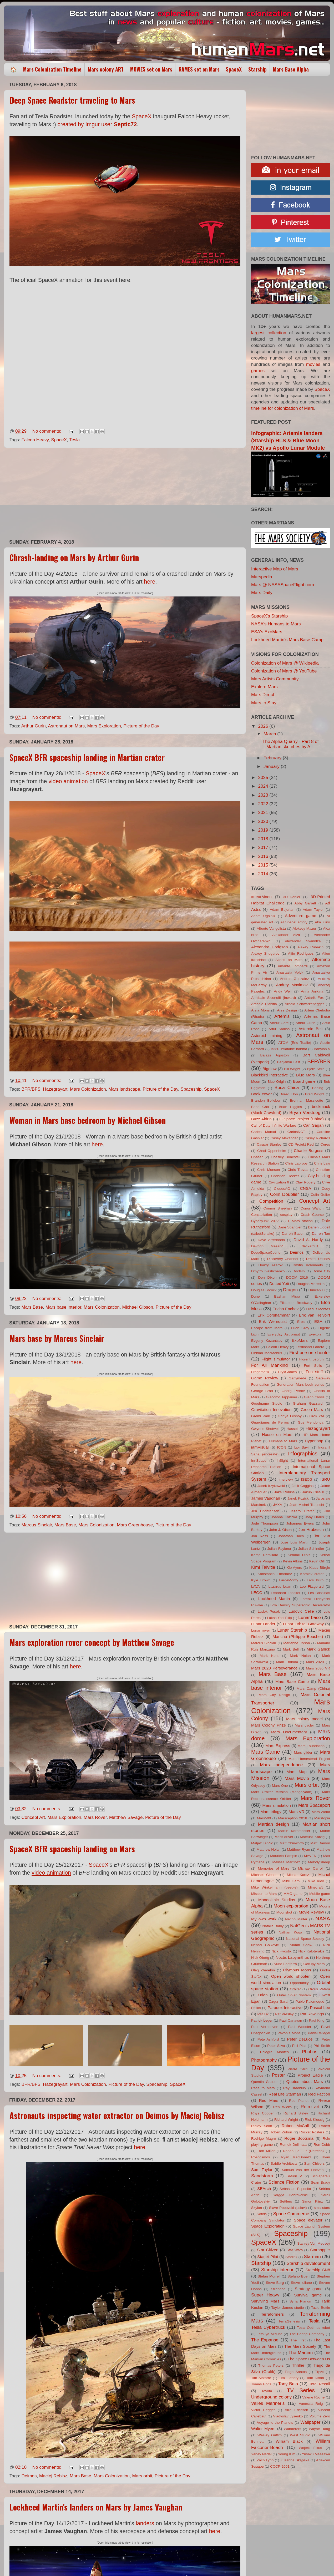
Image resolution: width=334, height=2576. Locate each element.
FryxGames (287, 1372)
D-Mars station (300, 1221)
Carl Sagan (313, 1125)
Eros (301, 1322)
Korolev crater (312, 1574)
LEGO (256, 1592)
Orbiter (295, 1989)
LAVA (255, 1586)
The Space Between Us (308, 2359)
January (272, 766)
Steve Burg (275, 2283)
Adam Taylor (313, 910)
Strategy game (309, 2288)
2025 (263, 777)
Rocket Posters (311, 2132)
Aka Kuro (322, 922)
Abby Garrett (305, 903)
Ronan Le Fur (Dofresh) (303, 2151)
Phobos (309, 2051)
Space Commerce (291, 2213)
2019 (263, 830)
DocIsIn (298, 1271)
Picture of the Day (141, 725)
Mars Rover (95, 1817)
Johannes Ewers (300, 1523)
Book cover (261, 1094)
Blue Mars (305, 1075)
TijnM (319, 2372)
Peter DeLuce (299, 2039)
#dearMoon (261, 896)
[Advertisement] (125, 493)
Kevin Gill (317, 1561)
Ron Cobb (321, 2145)
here (149, 582)
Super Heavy (265, 2294)
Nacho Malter (296, 1919)
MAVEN (310, 1856)
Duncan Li (316, 1290)
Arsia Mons (260, 1010)
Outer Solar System (294, 1995)
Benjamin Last (288, 1062)
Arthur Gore (279, 1023)
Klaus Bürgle (319, 1568)
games (258, 370)
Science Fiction (284, 2182)
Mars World (321, 1812)
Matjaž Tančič (262, 1843)
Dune (255, 1296)
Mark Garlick (318, 1649)
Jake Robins (284, 1492)
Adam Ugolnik (263, 916)
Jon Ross (259, 1536)
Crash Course (312, 1215)
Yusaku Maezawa (316, 2454)
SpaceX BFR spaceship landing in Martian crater (87, 757)
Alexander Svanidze (303, 941)
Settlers (286, 2201)
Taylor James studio (287, 2308)
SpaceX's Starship (269, 616)
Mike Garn (291, 1881)
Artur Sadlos (279, 1029)
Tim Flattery (288, 2378)
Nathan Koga (290, 1932)
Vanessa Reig (311, 2404)
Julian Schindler (311, 1549)
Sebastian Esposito (295, 2189)
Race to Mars (263, 2088)
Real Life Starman (285, 2094)
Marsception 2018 (292, 1818)
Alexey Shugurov (265, 953)
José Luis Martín (294, 1542)
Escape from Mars (266, 1328)
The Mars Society (300, 2346)
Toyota (266, 2391)
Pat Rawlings (312, 2014)
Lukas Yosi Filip (279, 1618)
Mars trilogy (270, 1811)
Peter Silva (276, 2046)
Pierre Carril (298, 2069)
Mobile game (319, 1894)
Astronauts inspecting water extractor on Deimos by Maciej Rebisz (116, 2115)
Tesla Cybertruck (268, 2327)
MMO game (293, 1894)
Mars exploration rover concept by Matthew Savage (91, 1642)
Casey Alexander (284, 1138)
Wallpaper (310, 2422)
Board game (304, 1081)
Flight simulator (275, 1359)
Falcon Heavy (35, 439)
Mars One (280, 1786)
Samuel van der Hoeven (302, 2170)
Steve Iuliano (301, 2283)
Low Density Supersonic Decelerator (300, 1605)
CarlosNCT (296, 1132)
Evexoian (316, 1334)
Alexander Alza (286, 935)
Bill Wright (292, 1069)
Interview (286, 1479)
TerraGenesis (289, 2321)
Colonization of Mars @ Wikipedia (285, 663)
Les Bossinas (319, 1593)
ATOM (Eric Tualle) (294, 1043)
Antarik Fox (314, 998)
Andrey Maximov (291, 985)
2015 (263, 865)
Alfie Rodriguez (300, 953)
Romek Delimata (293, 2145)
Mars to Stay (263, 702)
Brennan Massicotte (306, 1100)
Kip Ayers (294, 1568)
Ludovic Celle (301, 1611)
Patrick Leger (261, 2020)
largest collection (268, 332)
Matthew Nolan (269, 1849)
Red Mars (268, 2100)
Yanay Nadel (261, 2454)
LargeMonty (288, 1580)
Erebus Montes (318, 1309)
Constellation (261, 1215)
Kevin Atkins (293, 1561)
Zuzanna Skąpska (294, 2460)
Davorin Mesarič (267, 1246)
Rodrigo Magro (263, 2138)
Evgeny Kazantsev (266, 1341)
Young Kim (286, 2454)
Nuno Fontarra (285, 1964)
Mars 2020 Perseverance (274, 1668)
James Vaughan (265, 1498)
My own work (263, 1919)
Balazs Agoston (274, 1055)
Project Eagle (310, 2075)
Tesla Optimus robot (313, 2328)
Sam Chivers (314, 2163)
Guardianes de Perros (270, 1422)
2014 (263, 873)
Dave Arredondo (271, 1240)
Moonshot (284, 1912)
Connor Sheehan (278, 1208)
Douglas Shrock (264, 1290)
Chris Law (322, 1163)
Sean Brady (320, 2182)
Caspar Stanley (269, 1144)
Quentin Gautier (264, 2082)
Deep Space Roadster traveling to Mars (72, 100)
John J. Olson (280, 1530)
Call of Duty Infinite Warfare (273, 1125)
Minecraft (315, 1887)
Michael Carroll (310, 1868)
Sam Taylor (261, 2169)
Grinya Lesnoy (290, 1416)
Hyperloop (314, 1441)
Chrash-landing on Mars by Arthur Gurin (74, 557)
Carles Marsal (263, 1132)
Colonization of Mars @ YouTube (284, 671)
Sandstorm (262, 2175)
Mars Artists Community (274, 678)
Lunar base (309, 1617)
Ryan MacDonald (296, 2157)
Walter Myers (263, 2428)
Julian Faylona (279, 1549)
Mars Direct (262, 694)
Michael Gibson (137, 1307)
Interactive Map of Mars (274, 568)
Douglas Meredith (310, 1284)
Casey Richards (317, 1138)
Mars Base (32, 1307)
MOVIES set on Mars (151, 69)
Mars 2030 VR (318, 1668)
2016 (263, 856)
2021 (263, 812)
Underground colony (271, 2397)
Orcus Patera (319, 1989)
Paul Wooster (299, 2027)
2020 (263, 821)
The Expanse (265, 2339)
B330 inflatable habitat (289, 1049)
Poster (278, 2075)
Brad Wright (314, 1094)
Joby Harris (314, 1517)
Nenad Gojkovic (265, 1945)
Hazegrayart (55, 1089)
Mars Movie (297, 1778)
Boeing (317, 1088)
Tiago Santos (296, 2372)
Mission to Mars (264, 1894)
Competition (271, 1201)
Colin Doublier (284, 1194)
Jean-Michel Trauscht (307, 1505)
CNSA (305, 1188)
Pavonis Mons (289, 2033)
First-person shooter (309, 1352)
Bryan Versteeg (304, 1112)
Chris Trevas (297, 1170)
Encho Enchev (285, 1309)
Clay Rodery (306, 1182)
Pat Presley (284, 2014)
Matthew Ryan (298, 1849)
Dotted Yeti (279, 1283)
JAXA (277, 1505)
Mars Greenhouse (135, 1524)
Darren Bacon (293, 1234)
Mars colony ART (106, 69)
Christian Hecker (285, 1176)
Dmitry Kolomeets (308, 1265)
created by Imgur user (97, 124)
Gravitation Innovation (271, 1409)
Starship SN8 (318, 2270)
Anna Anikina (312, 991)
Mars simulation (276, 1805)
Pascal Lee (320, 2007)
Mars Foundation (311, 1746)
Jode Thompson (264, 1523)
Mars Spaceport (314, 1805)
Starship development (308, 2263)
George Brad (262, 1391)
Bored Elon (289, 1094)
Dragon (290, 1289)
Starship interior (277, 2269)
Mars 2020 (315, 1662)
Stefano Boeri (298, 2276)
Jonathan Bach (291, 1536)
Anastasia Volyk (289, 972)
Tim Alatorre (261, 2378)
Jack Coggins (302, 1486)
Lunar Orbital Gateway (303, 1624)
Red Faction (319, 2094)
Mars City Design (274, 1695)
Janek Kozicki (298, 1498)
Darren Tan (321, 1234)
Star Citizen (267, 2250)
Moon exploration (291, 1906)
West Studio (300, 2435)
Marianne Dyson (296, 1643)
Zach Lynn (265, 2460)
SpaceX (234, 69)
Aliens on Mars (288, 960)
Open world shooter (290, 1976)
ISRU (325, 1479)
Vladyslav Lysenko (288, 2416)
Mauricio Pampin (283, 1856)
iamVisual (260, 1447)
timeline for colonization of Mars (282, 408)
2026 (263, 726)
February (273, 757)
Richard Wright (286, 2120)
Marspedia (261, 576)
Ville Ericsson (296, 2410)
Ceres (325, 1144)
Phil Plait (299, 2046)
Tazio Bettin (320, 2308)
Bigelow (269, 1068)
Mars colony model (304, 1719)
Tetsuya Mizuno (269, 2334)
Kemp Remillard (264, 1555)
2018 (263, 838)
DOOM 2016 (297, 1277)
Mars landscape (124, 1089)
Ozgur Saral (278, 2001)
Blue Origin (276, 1082)
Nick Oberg (260, 1958)
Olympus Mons (297, 1970)
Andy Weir (283, 991)
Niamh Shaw (301, 1945)
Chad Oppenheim (271, 1151)
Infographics (302, 1453)
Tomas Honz (261, 2384)
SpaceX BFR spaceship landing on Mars (72, 1849)
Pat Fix (263, 2014)
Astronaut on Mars (66, 725)
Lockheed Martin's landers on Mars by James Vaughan (95, 2507)
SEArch (264, 2188)
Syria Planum (300, 2301)
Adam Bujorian (282, 910)
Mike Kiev (316, 1881)
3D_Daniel (291, 897)
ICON (281, 1447)
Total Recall (319, 2384)
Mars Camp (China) (313, 1689)
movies (313, 364)
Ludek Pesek (269, 1611)
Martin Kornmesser (294, 1831)
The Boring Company (307, 2334)
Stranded (278, 2289)
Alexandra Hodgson (269, 947)
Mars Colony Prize (268, 1725)
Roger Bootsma (298, 2138)
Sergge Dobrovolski (290, 2195)
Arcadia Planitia (264, 1004)
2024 (263, 786)
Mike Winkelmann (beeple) (274, 1887)
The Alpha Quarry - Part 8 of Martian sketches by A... (290, 744)
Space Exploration (268, 2226)
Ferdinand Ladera (310, 1347)
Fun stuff (314, 1371)
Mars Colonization (88, 1089)
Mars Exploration (104, 725)
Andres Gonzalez (294, 979)
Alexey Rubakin (310, 947)
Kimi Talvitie (263, 1567)
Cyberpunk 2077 (265, 1221)
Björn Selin (316, 1069)
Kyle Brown (260, 1580)
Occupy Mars (314, 1964)
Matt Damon (320, 1843)
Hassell (292, 1429)
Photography (264, 2060)
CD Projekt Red (300, 1144)
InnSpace (258, 1460)
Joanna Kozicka (284, 1517)
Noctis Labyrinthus (292, 1957)
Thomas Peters (271, 2365)
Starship (257, 69)
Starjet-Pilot (267, 2256)
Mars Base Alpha (291, 69)
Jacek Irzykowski (271, 1486)
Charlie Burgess (308, 1150)
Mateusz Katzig (312, 1837)
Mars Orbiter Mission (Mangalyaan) (281, 1792)
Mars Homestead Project (309, 1759)
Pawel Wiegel (319, 2033)
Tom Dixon (315, 2378)
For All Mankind (269, 1365)
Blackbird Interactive (269, 1075)
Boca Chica (287, 1087)
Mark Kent (269, 1656)
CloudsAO (282, 1189)
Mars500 (264, 1818)
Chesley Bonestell (286, 1157)
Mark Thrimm (287, 1662)
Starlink (291, 2257)
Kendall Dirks (299, 1555)
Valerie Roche (313, 2397)
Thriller (298, 2365)
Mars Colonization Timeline (52, 69)
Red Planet (298, 2101)
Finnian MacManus (266, 1353)
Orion (263, 1995)
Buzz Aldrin (261, 1119)
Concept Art (33, 1817)
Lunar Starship (292, 1630)
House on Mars (277, 1434)
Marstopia (322, 1818)
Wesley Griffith (269, 2435)
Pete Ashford (268, 2039)
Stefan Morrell (268, 2276)
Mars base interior (63, 1307)
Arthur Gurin (33, 725)
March (270, 733)
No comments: (47, 431)
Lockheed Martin (274, 1598)
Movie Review (311, 1912)
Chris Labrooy (296, 1163)
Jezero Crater (302, 1511)
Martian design (273, 1824)
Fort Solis (313, 1366)
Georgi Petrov (293, 1391)
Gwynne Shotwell (265, 1429)
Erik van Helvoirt (314, 1315)
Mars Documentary (289, 1732)
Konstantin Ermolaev (274, 1574)
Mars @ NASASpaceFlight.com (282, 584)
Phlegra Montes (274, 2052)
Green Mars (312, 1409)
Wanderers (292, 2429)
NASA (322, 1918)
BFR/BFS (31, 1089)
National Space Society (305, 1939)
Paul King (316, 2020)
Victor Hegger (263, 2410)
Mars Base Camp (292, 1681)
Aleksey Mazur (304, 928)
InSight (282, 1460)
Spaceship (191, 1089)
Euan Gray (300, 1328)
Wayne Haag (319, 2429)
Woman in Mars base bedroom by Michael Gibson (87, 1120)
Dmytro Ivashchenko (268, 1271)
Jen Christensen (265, 1511)
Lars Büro (315, 1580)
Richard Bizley (296, 2113)
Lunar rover (260, 1630)
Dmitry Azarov (270, 1265)
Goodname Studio (266, 1403)
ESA (318, 1321)
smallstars (322, 2208)
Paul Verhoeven (264, 2027)
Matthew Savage (126, 1817)
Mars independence (281, 1764)
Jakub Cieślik (313, 1492)
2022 (263, 803)
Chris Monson (268, 1170)
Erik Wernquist (273, 1321)
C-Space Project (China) (301, 1119)
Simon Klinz (312, 2201)
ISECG (306, 1479)
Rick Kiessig (315, 2120)
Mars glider (303, 1752)
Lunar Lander (263, 1624)
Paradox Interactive (284, 2007)
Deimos (29, 2475)
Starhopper (320, 2250)
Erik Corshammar (273, 1315)
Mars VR (297, 1811)
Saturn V (294, 2176)
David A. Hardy (308, 1239)
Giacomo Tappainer (281, 1397)
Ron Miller (266, 2151)
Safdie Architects (284, 2163)
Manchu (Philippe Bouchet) (298, 1636)
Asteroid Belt (310, 1028)
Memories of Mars (273, 1868)
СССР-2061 (280, 2466)
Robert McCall (295, 2125)
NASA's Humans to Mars (276, 623)
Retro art (310, 2106)
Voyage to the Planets (275, 2423)
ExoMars (300, 1340)
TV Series (301, 2390)
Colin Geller (320, 1195)
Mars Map (296, 1771)
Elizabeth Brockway (296, 1303)
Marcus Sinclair (37, 1524)
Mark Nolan (300, 1656)
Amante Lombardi (292, 966)
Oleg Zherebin (263, 1970)
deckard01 (310, 1246)
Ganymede (297, 1378)
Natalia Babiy (273, 1926)
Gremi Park (260, 1416)
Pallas (256, 2008)
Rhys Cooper (262, 2113)
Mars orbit (142, 2475)
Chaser (257, 1157)
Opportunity (299, 1983)
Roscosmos (260, 2157)
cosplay (286, 1215)
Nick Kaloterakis (311, 1951)
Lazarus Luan (279, 1586)
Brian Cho (260, 1107)
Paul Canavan (290, 2020)
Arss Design (287, 1010)
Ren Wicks (282, 2107)
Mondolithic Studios (276, 1899)
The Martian (301, 2352)
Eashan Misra (287, 1296)
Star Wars (294, 2250)
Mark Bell (291, 1649)
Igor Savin (302, 1447)
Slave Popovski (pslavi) (288, 2208)
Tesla (74, 439)
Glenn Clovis (314, 1397)
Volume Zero (320, 2416)
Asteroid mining (266, 1035)
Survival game (308, 2295)
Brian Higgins (290, 1107)
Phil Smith (321, 2046)
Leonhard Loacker (286, 1593)
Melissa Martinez (286, 1862)
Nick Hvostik (281, 1951)
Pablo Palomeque (309, 2001)
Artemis (282, 1016)
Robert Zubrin (281, 2132)
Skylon (256, 2208)
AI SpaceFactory (293, 922)
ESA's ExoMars (266, 631)
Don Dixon (267, 1277)
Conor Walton (312, 1208)
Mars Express (277, 1745)
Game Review (264, 1378)
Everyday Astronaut (283, 1334)
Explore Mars (264, 686)
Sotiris (262, 2214)
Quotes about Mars (304, 2081)
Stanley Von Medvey (313, 2243)
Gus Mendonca (310, 1422)
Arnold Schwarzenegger (304, 1004)
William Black (289, 2441)
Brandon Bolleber (265, 1100)
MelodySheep (319, 1862)
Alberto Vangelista (271, 928)
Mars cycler (304, 1725)
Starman (312, 2256)
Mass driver (284, 1837)
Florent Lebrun (311, 1359)
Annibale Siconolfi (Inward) (273, 998)
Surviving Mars (265, 2301)
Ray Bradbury (294, 2088)
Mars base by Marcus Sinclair (56, 1338)
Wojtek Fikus (310, 2448)
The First (298, 2340)
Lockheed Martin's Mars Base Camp (287, 639)
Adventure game (300, 915)
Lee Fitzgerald (312, 1586)
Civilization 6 (279, 1182)
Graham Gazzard (308, 1403)
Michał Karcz (298, 1875)
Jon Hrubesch (311, 1529)
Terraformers (272, 2314)
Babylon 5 (322, 1049)
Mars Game (265, 1752)
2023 (263, 795)
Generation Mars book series (300, 1384)
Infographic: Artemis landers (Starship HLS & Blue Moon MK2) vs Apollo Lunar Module (288, 440)
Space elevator (308, 2220)
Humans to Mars (283, 1441)
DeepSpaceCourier (266, 1252)
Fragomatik (260, 1372)
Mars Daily (261, 592)
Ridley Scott (261, 2126)
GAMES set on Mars (199, 69)
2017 (263, 847)
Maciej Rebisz (53, 2475)
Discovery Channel (282, 1259)
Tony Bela (288, 2383)
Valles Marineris (268, 2403)
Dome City (321, 1271)
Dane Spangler (289, 1227)
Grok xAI (316, 1416)
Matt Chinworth (292, 1843)
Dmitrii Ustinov (318, 1259)
